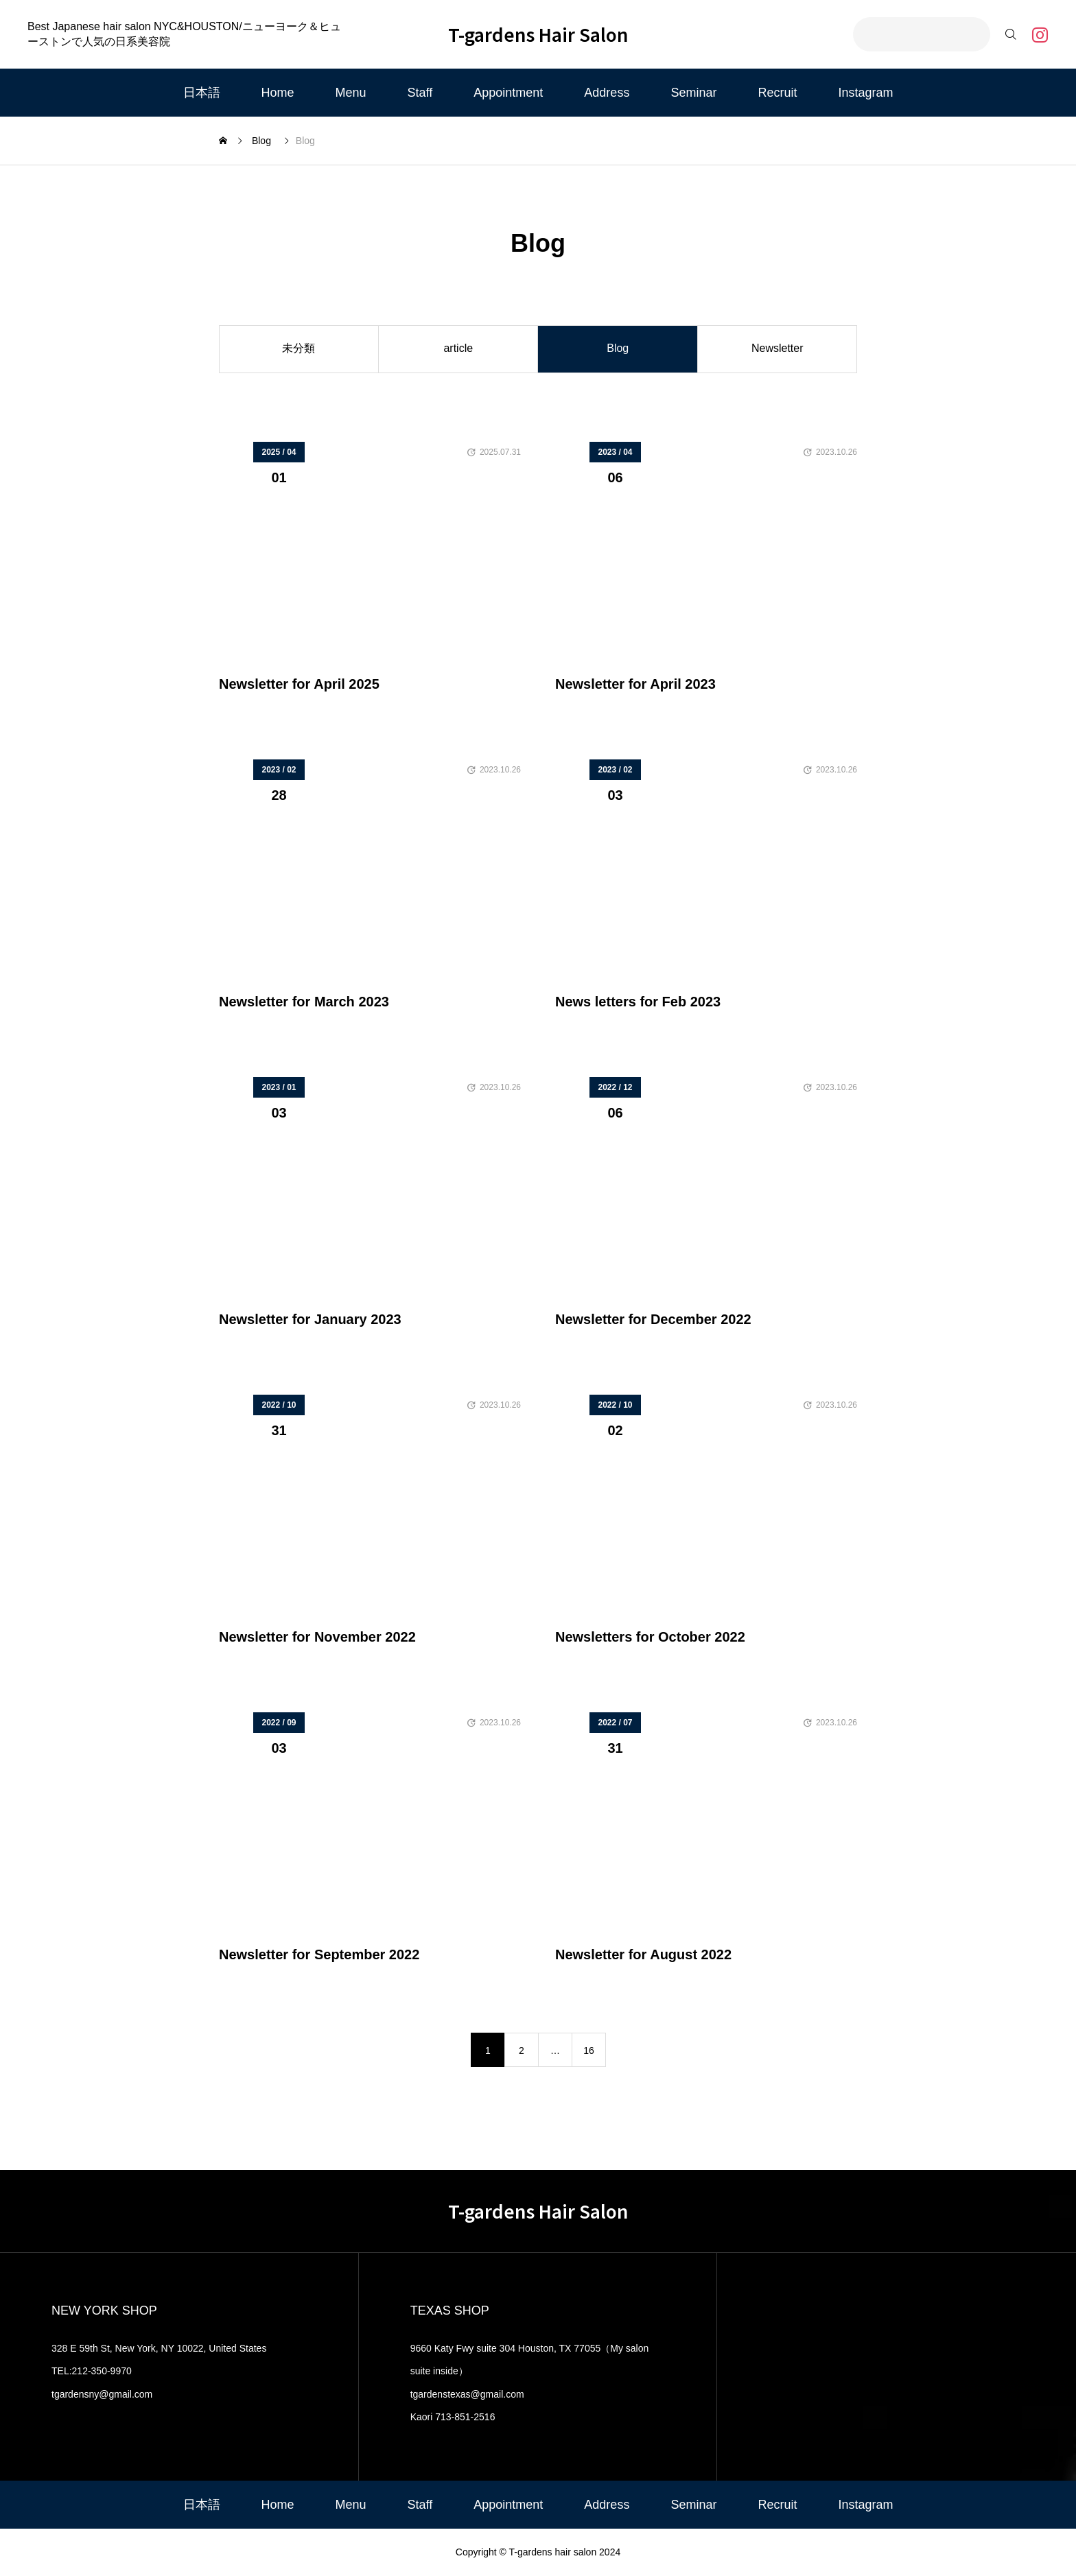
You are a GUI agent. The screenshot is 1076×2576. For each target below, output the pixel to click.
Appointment (508, 92)
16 (588, 2050)
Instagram (865, 92)
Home (277, 92)
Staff (420, 92)
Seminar (693, 92)
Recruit (777, 92)
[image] (370, 556)
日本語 (201, 92)
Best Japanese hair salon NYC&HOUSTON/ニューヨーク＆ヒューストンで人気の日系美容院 (184, 34)
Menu (351, 92)
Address (606, 92)
